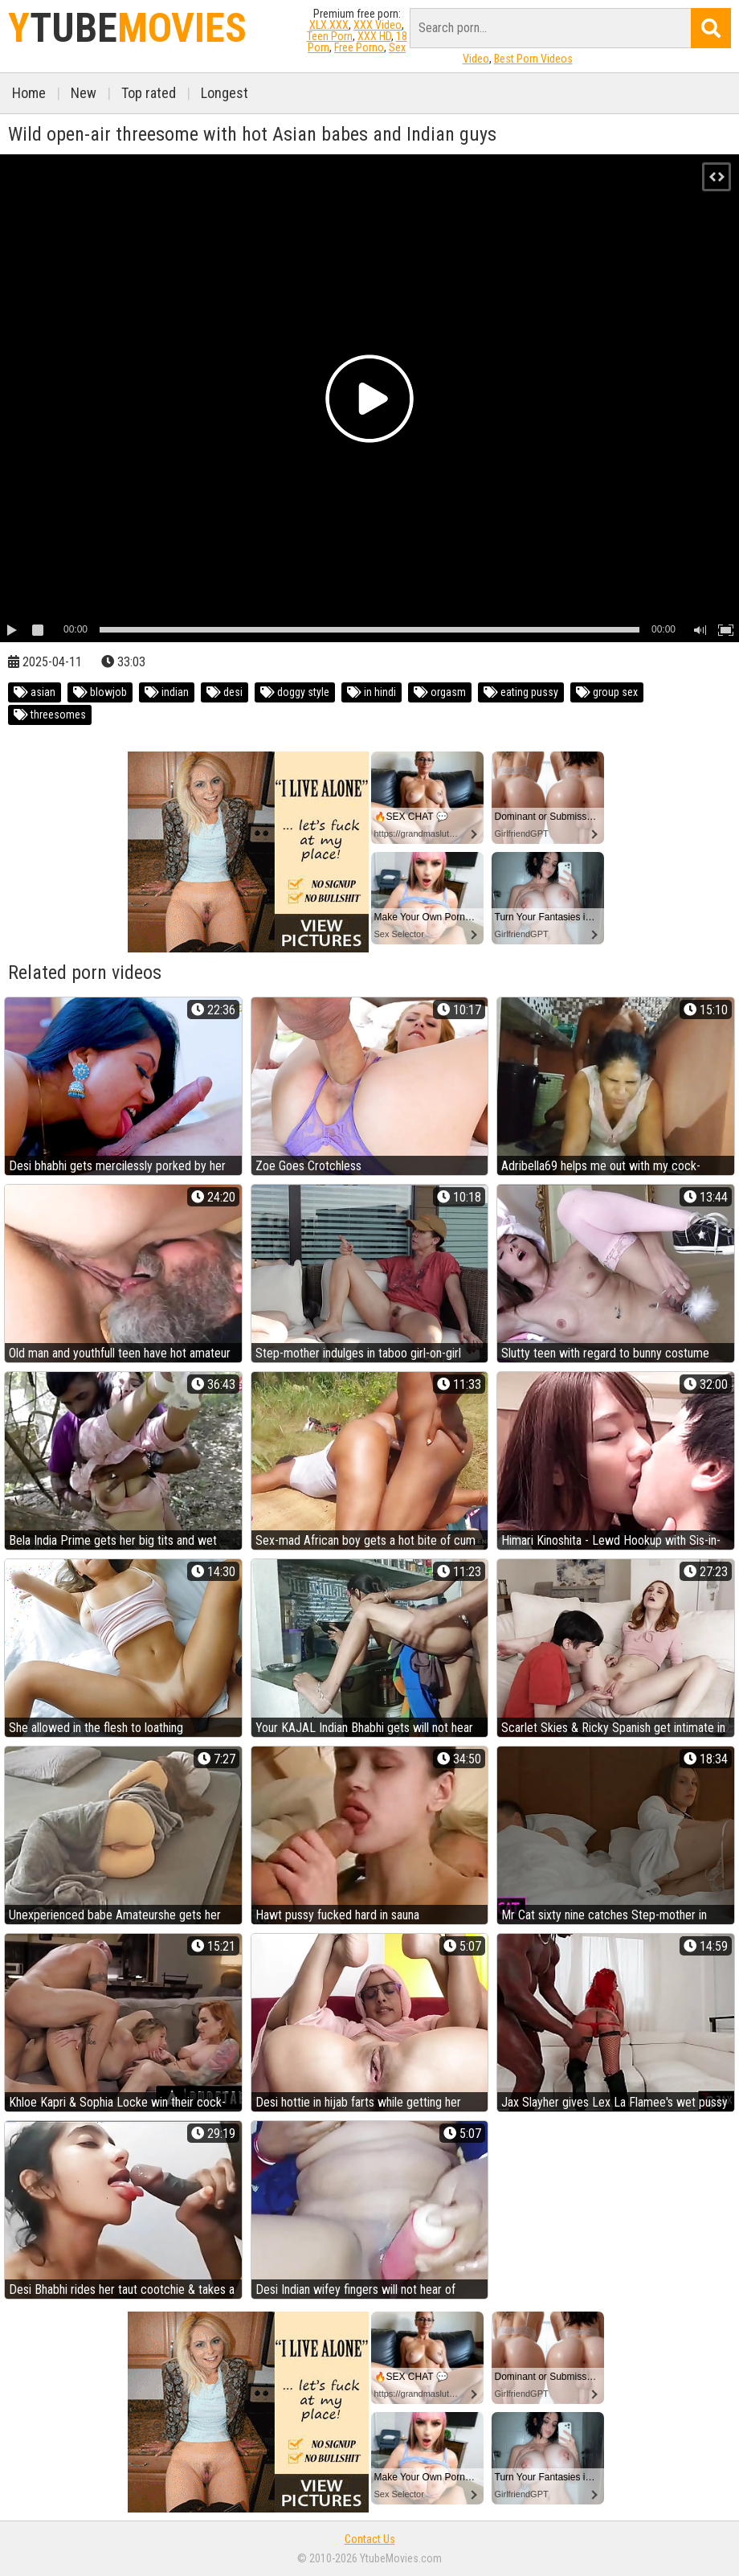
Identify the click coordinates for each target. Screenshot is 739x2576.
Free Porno (359, 47)
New (83, 92)
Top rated (148, 92)
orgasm (440, 692)
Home (29, 92)
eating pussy (521, 692)
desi (224, 692)
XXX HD (374, 36)
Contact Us (370, 2539)
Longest (224, 92)
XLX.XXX (329, 24)
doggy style (294, 692)
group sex (607, 692)
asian (34, 692)
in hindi (371, 692)
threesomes (50, 714)
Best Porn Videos (533, 58)
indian (167, 692)
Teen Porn (330, 36)
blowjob (100, 692)
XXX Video (377, 24)
